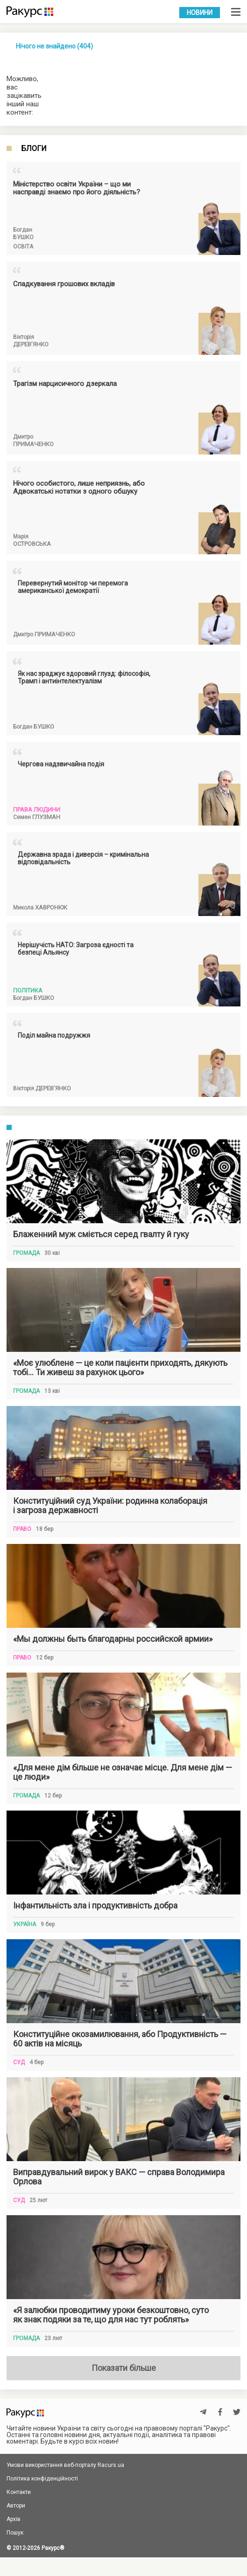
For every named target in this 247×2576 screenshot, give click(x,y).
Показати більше (124, 2368)
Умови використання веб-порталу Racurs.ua (65, 2465)
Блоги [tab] (34, 148)
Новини (199, 12)
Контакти (19, 2492)
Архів (14, 2519)
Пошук (15, 2532)
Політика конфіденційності (42, 2478)
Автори (16, 2505)
